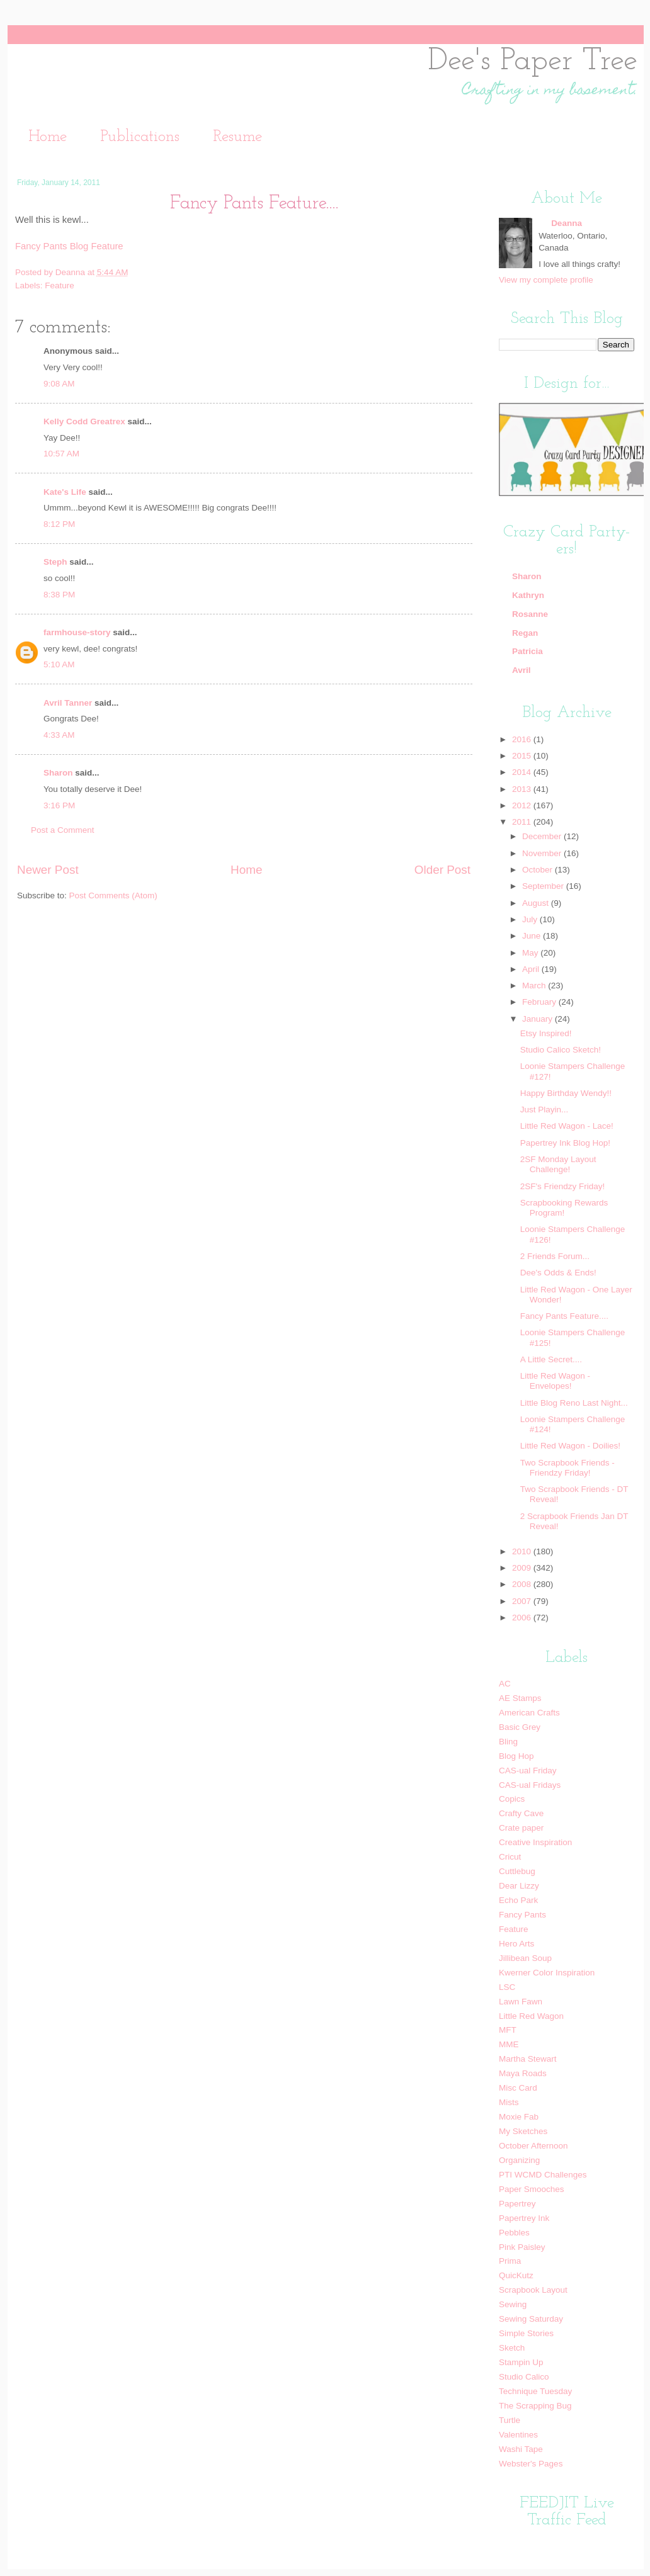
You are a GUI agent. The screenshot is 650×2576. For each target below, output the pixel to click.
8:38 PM (59, 594)
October (538, 869)
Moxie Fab (519, 2116)
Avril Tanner (67, 703)
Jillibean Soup (525, 1958)
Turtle (509, 2420)
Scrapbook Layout (533, 2290)
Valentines (518, 2434)
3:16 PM (59, 805)
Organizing (519, 2160)
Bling (508, 1741)
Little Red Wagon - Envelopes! (555, 1381)
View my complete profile (546, 280)
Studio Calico (524, 2376)
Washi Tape (521, 2449)
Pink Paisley (522, 2247)
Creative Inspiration (535, 1842)
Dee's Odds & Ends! (558, 1272)
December (543, 836)
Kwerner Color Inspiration (547, 1972)
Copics (512, 1799)
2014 (522, 772)
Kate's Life (64, 492)
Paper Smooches (531, 2189)
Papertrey (517, 2203)
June (532, 936)
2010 (522, 1551)
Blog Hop (516, 1756)
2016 (522, 739)
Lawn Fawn (520, 2001)
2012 (522, 805)
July (531, 919)
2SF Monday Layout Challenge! (558, 1164)
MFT (507, 2030)
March (535, 985)
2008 (522, 1584)
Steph (55, 562)
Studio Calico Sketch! (560, 1049)
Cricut (510, 1856)
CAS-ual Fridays (530, 1785)
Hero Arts (516, 1943)
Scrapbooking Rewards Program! (564, 1207)
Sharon (58, 772)
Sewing (513, 2304)
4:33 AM (59, 735)
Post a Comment (62, 830)
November (543, 853)
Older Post (442, 869)
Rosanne (530, 614)
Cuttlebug (517, 1871)
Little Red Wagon (531, 2016)
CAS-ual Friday (528, 1770)
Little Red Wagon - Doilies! (570, 1445)
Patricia (527, 651)
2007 (522, 1601)
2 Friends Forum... (555, 1256)
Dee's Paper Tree (532, 61)
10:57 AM (61, 453)
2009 (522, 1568)
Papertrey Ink (524, 2218)
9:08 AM (59, 383)
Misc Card (518, 2088)
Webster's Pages (530, 2463)
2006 (522, 1617)
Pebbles (514, 2232)
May (531, 953)
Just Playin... (544, 1109)
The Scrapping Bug (535, 2405)
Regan (525, 633)
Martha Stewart (528, 2059)
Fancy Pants (522, 1914)
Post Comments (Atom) (113, 895)
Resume (237, 136)
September (544, 886)
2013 (522, 789)
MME (509, 2044)
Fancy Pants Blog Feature (69, 246)
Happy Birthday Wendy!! (566, 1093)
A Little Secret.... (551, 1359)
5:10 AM (59, 664)
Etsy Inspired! (546, 1033)
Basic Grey (519, 1727)
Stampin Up (521, 2362)
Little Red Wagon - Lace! (566, 1126)
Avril (521, 670)
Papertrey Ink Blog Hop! (565, 1143)
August (536, 903)
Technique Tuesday (535, 2391)
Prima (510, 2261)
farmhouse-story (77, 632)
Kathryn (528, 595)
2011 (522, 822)
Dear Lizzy (519, 1885)
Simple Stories (526, 2333)
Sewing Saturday (531, 2319)
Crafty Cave (521, 1813)
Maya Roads (523, 2073)
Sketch (512, 2348)
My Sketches (523, 2131)
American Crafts (529, 1712)
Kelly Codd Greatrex (84, 421)
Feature (59, 285)
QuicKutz (516, 2275)
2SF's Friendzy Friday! (562, 1186)
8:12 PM (59, 524)
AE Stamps (520, 1698)
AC (505, 1683)
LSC (507, 1987)
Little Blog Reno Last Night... (574, 1403)
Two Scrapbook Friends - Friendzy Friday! (567, 1467)
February (540, 1002)
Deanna (71, 272)
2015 (522, 755)
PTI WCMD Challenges (543, 2174)
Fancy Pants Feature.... (564, 1316)
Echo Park (518, 1900)
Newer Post (48, 869)
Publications (140, 136)
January (538, 1019)
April (532, 969)
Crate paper (521, 1828)
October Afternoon (533, 2145)
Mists (509, 2102)
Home (47, 136)
